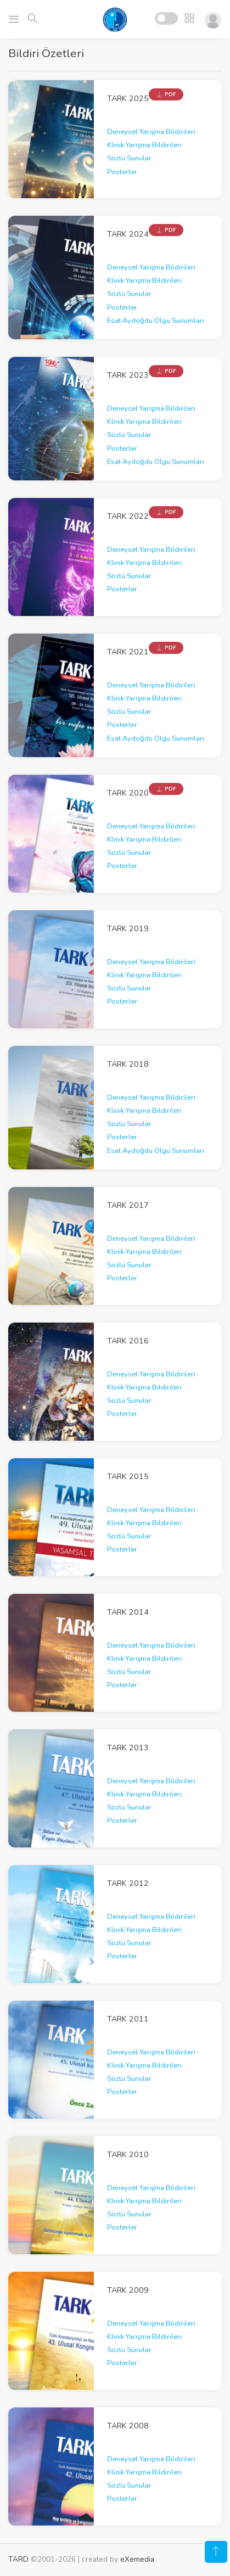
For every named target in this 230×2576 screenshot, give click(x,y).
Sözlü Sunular (129, 158)
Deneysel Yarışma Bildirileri (151, 132)
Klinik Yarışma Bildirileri (144, 145)
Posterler (122, 172)
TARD (18, 2559)
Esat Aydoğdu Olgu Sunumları (155, 321)
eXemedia (137, 2559)
